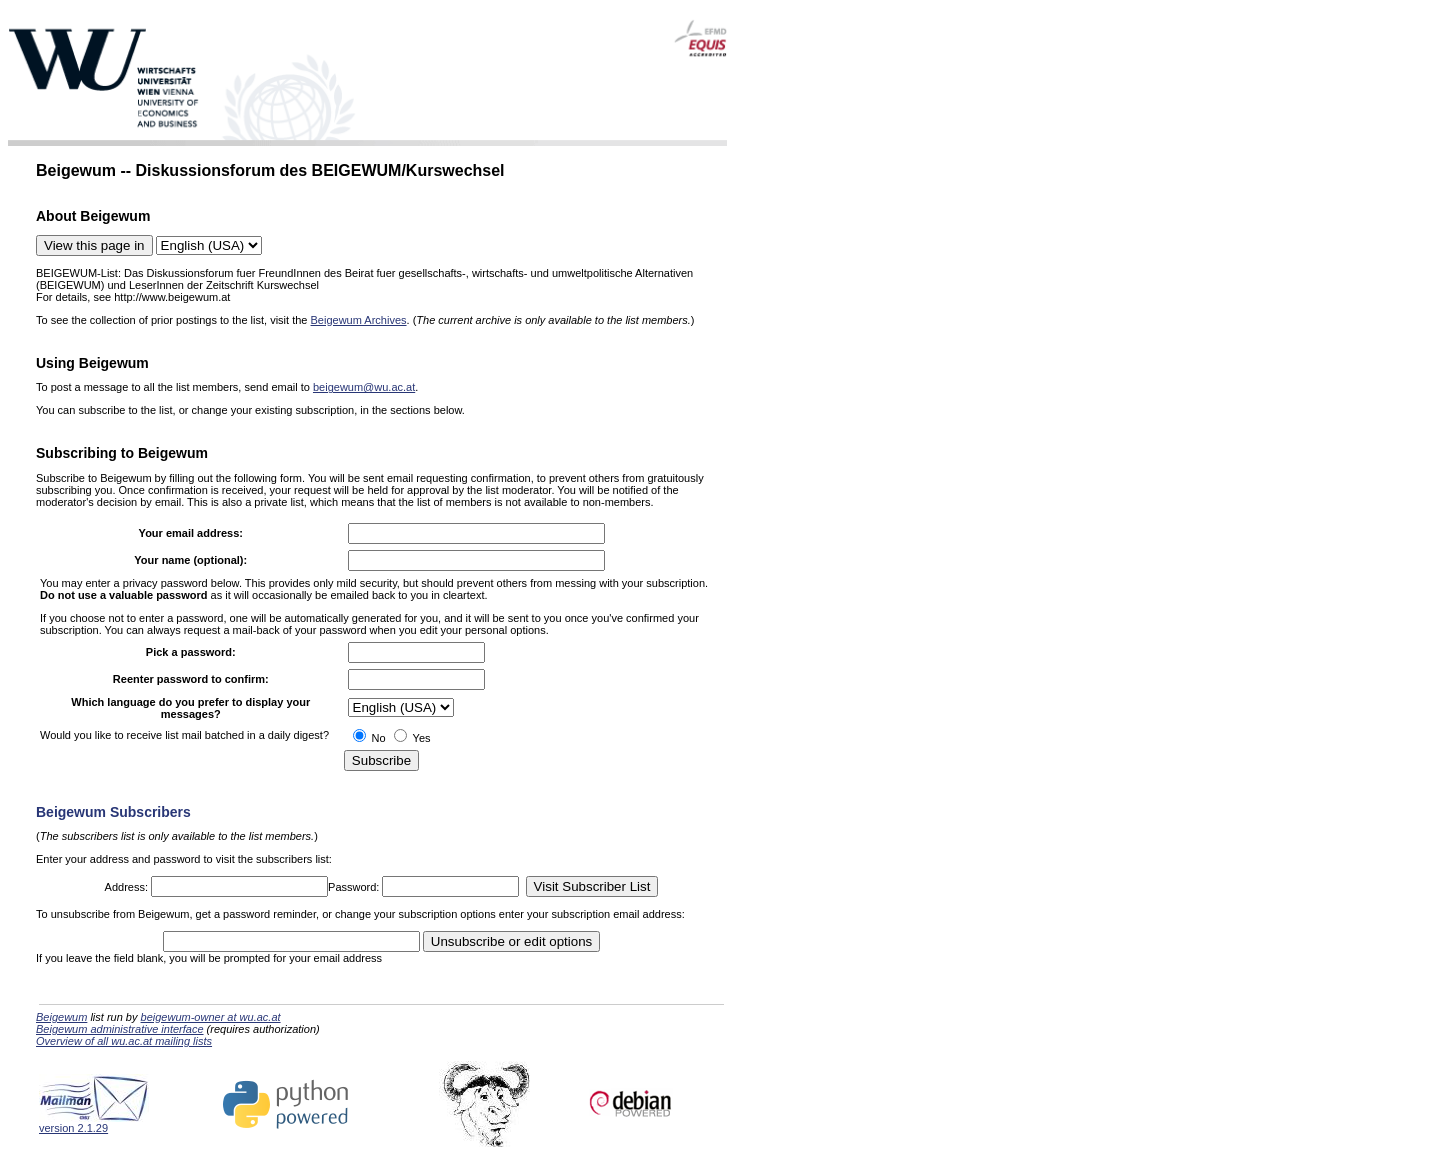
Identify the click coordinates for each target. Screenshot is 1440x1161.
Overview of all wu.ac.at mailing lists (124, 1041)
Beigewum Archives (359, 320)
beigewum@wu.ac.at (364, 387)
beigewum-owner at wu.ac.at (211, 1017)
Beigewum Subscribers (113, 812)
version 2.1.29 (94, 1123)
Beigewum (61, 1017)
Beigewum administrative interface (120, 1029)
